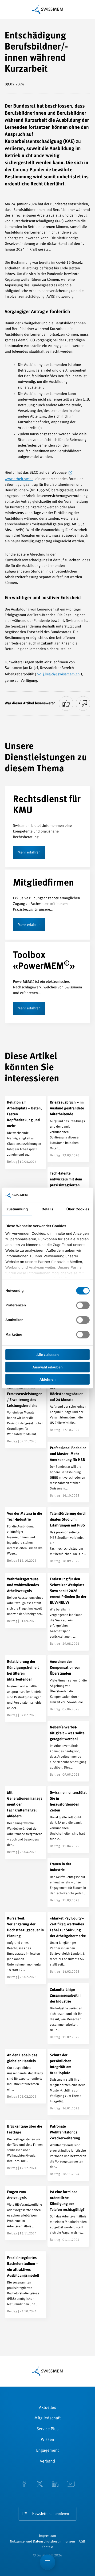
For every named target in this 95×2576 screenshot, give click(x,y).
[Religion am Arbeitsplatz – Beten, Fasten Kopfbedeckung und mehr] (25, 1132)
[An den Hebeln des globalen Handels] (25, 2076)
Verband (47, 2461)
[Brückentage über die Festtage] (25, 2147)
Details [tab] (47, 1209)
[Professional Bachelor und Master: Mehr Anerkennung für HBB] (68, 1472)
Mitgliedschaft (47, 2418)
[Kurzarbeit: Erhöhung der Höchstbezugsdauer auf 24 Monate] (68, 1406)
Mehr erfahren (29, 852)
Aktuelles (47, 2408)
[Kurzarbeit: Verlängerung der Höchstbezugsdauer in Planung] (25, 1948)
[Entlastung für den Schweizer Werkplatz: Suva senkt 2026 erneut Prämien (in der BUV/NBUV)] (68, 1612)
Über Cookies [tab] (77, 1209)
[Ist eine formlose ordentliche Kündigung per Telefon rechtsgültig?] (68, 2216)
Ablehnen (47, 1379)
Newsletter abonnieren (50, 2514)
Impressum (47, 2536)
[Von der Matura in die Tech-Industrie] (25, 1537)
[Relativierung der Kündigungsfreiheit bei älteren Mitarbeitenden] (25, 1688)
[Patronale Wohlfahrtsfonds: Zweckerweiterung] (68, 2150)
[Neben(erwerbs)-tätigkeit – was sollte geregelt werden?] (68, 1751)
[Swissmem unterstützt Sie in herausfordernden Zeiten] (68, 1819)
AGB (82, 2541)
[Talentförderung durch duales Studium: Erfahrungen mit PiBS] (68, 1537)
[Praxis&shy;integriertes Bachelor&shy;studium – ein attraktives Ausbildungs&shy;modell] (25, 2284)
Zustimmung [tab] (17, 1209)
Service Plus (47, 2429)
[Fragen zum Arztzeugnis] (25, 2213)
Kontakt (47, 2547)
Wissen (47, 2440)
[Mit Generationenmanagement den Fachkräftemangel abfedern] (25, 1822)
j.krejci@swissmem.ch (61, 674)
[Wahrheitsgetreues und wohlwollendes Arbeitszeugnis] (25, 1600)
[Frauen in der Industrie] (68, 1882)
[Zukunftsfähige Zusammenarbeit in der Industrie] (68, 2013)
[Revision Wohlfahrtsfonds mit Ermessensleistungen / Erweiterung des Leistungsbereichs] (25, 1412)
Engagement (47, 2451)
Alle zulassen (47, 1355)
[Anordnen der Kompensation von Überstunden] (68, 1685)
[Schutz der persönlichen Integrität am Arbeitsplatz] (68, 2082)
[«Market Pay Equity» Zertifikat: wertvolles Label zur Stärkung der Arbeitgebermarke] (68, 1945)
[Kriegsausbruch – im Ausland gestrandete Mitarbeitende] (68, 1129)
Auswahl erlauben (47, 1367)
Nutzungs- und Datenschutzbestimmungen (42, 2541)
